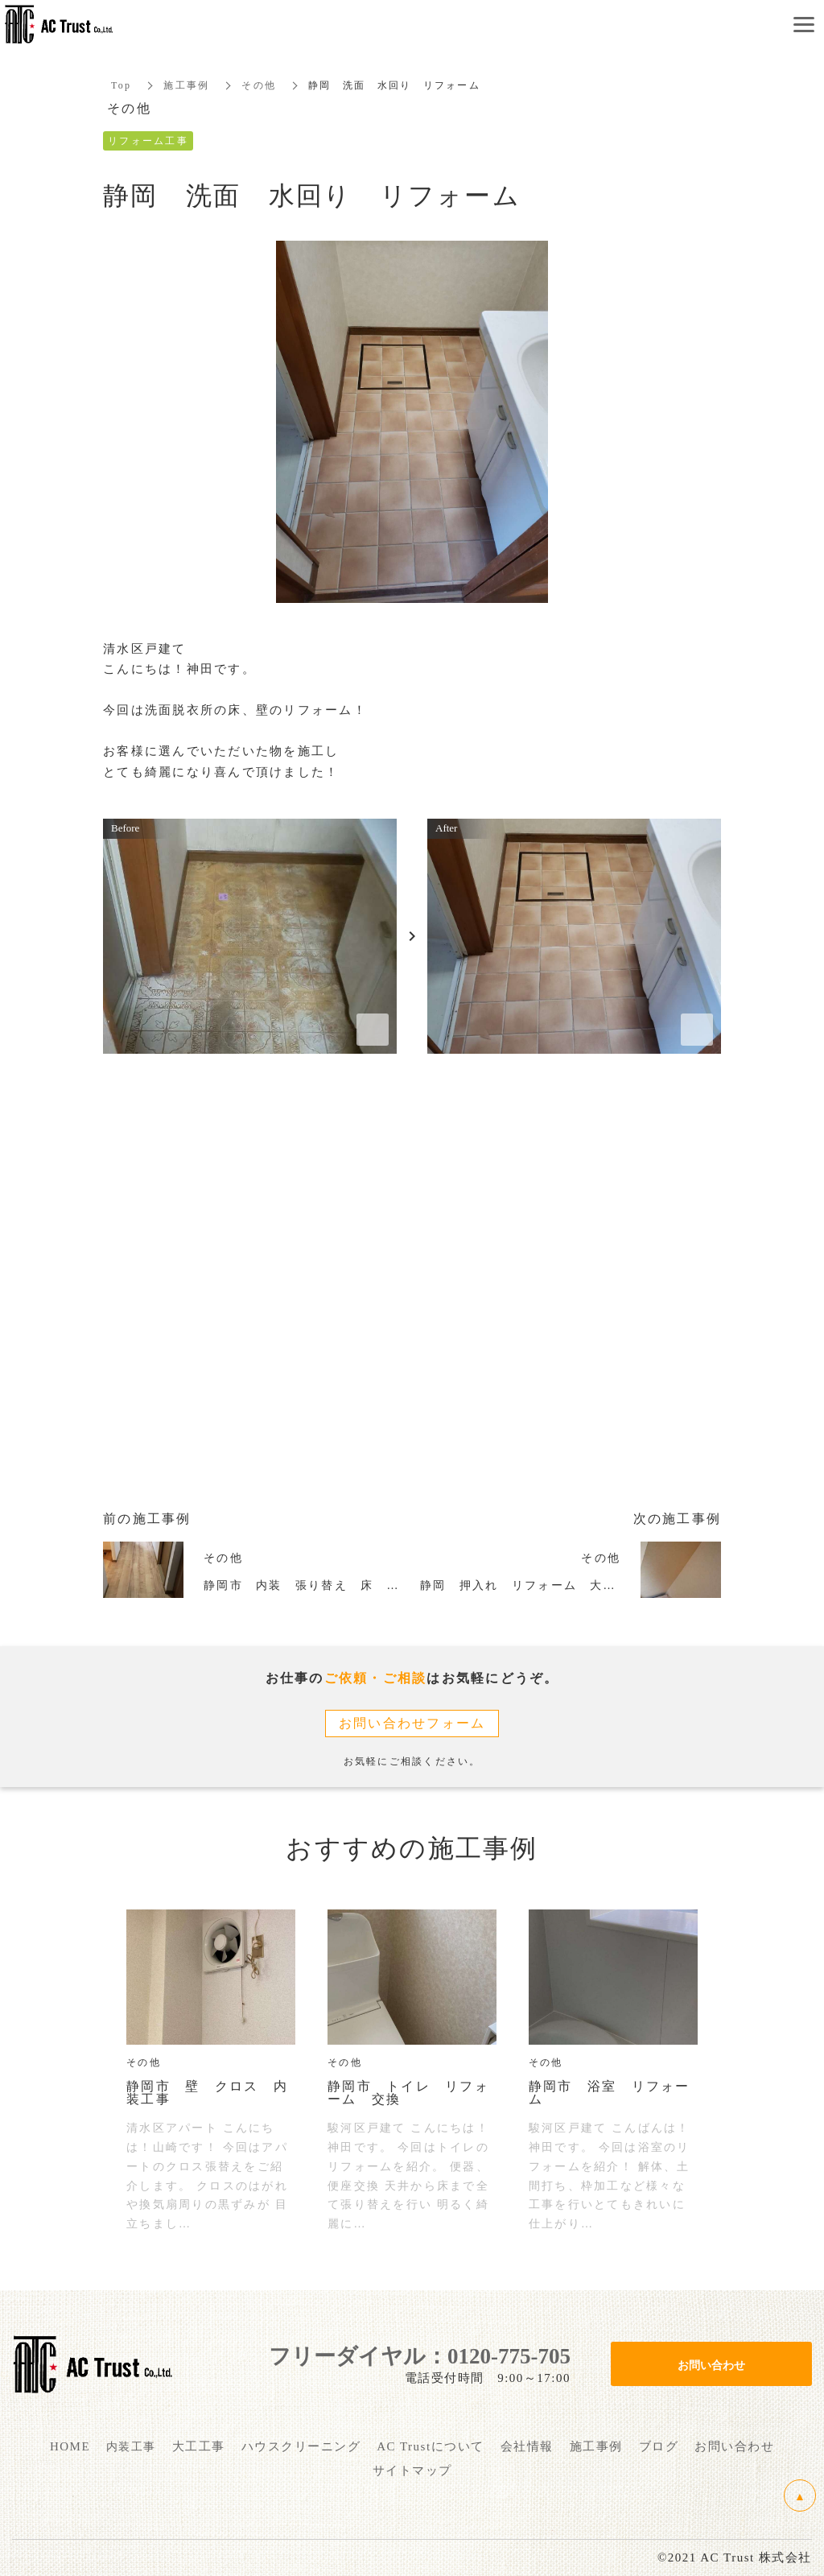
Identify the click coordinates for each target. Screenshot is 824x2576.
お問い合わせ (711, 2364)
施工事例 (186, 85)
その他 (258, 85)
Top (121, 85)
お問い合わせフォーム (412, 1723)
